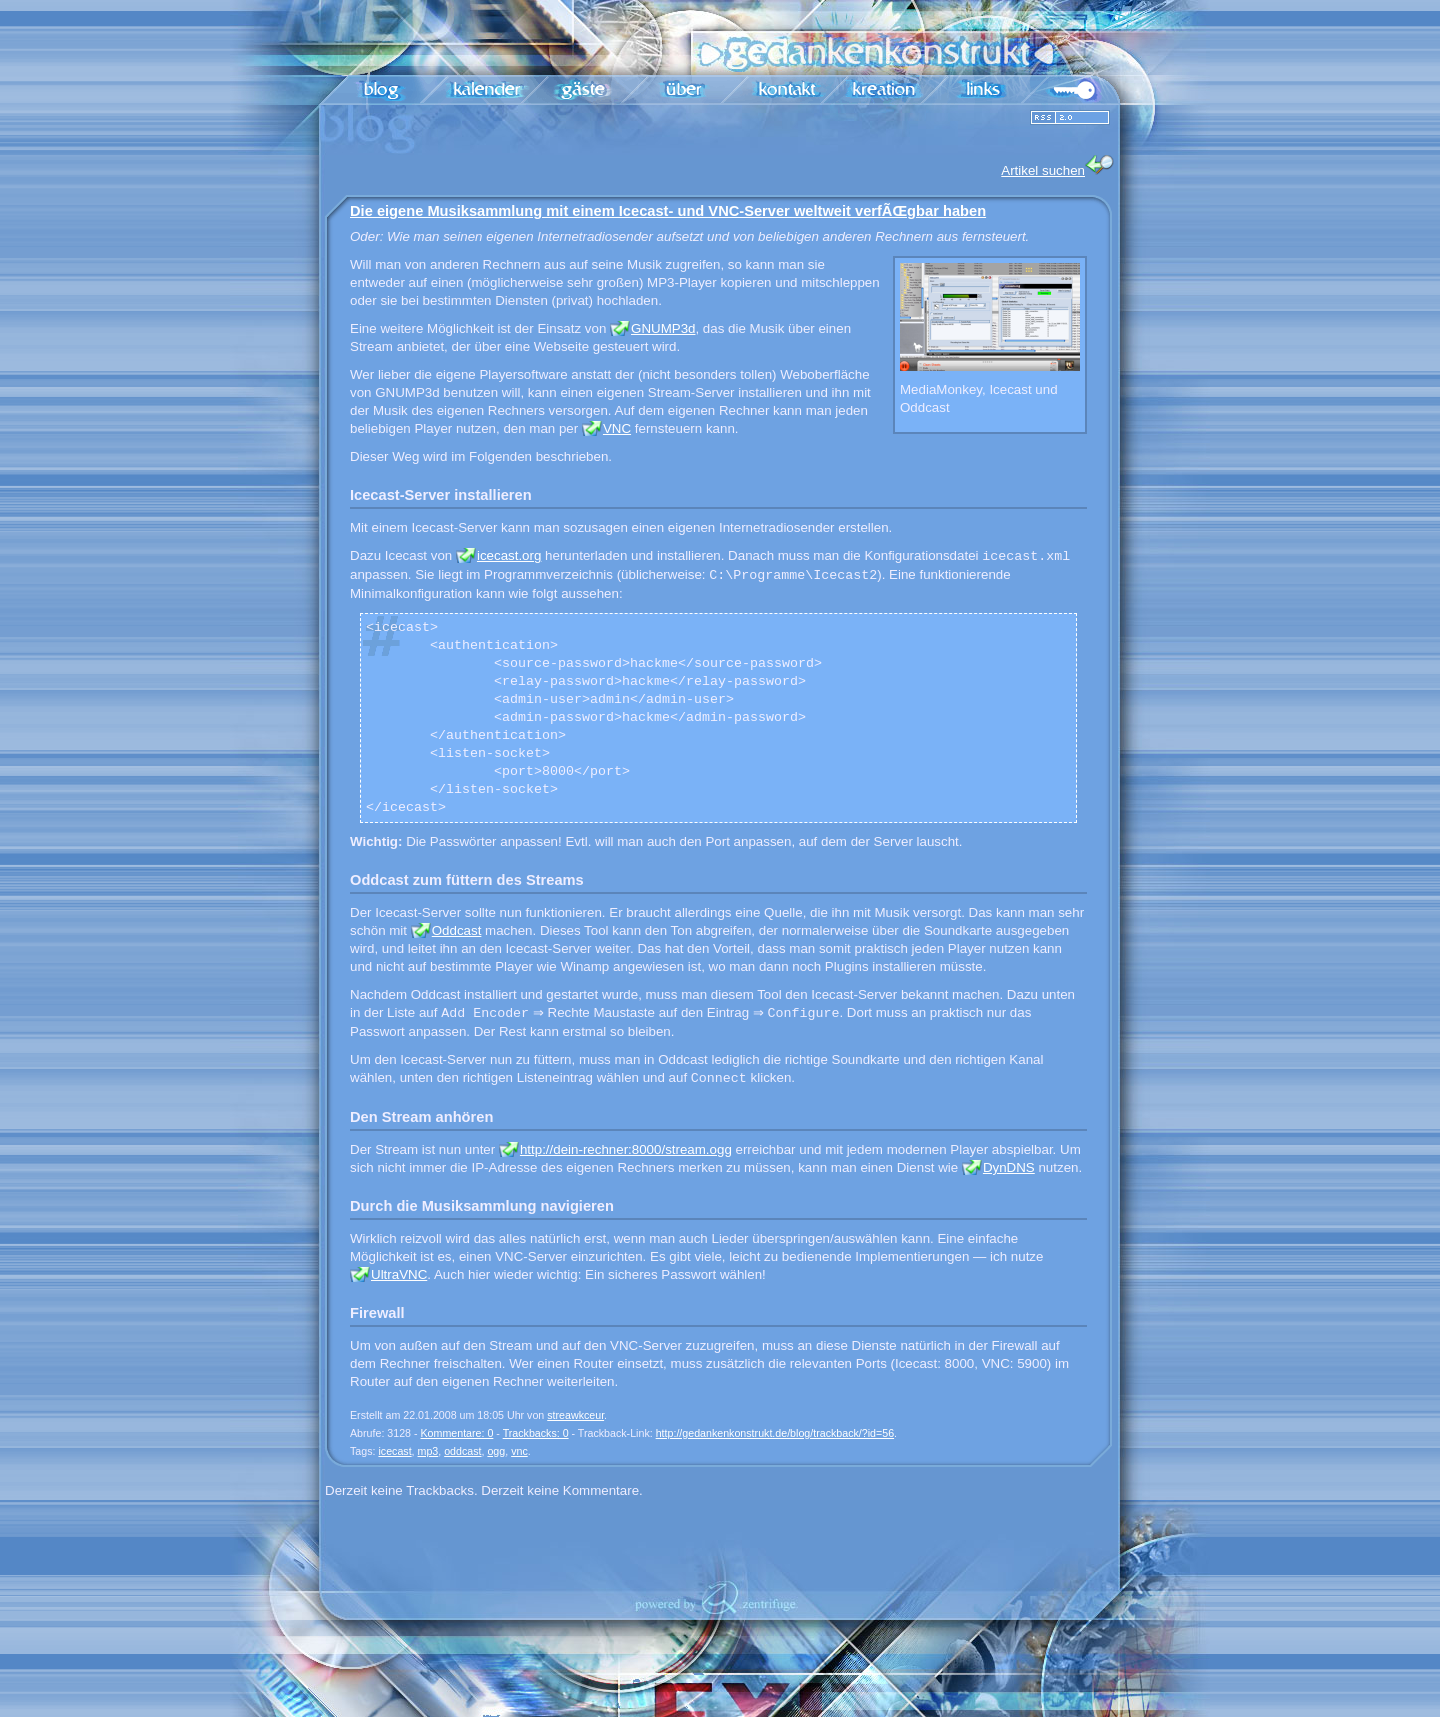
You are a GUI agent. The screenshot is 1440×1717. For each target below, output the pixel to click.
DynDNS (1009, 1167)
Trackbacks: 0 (536, 1433)
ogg (496, 1451)
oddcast (462, 1451)
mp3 (428, 1451)
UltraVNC (399, 1274)
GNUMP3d (663, 328)
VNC (617, 428)
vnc (519, 1451)
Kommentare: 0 (457, 1433)
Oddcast (457, 930)
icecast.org (509, 556)
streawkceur (575, 1415)
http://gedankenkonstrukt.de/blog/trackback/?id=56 (775, 1433)
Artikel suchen (1058, 166)
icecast (394, 1451)
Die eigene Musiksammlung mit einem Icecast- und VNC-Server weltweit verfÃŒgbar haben (668, 211)
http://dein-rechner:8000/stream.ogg (626, 1149)
